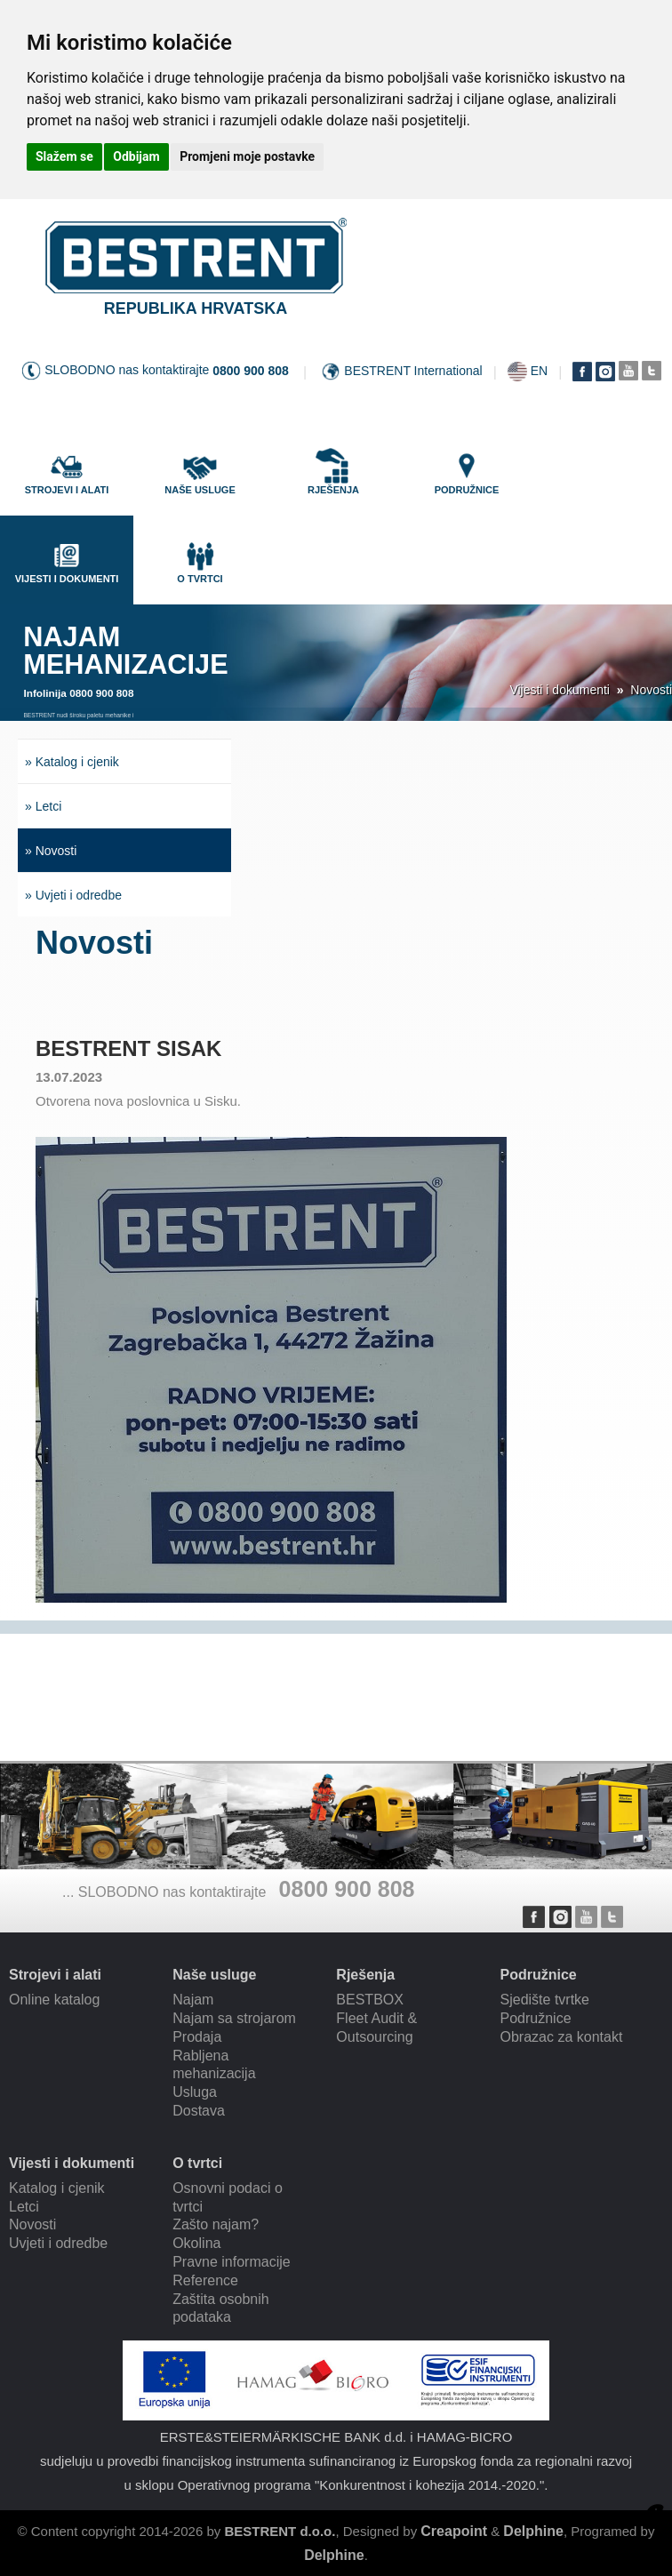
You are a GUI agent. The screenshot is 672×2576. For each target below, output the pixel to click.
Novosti (651, 690)
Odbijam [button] (136, 156)
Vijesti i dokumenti (559, 690)
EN (539, 371)
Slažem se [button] (64, 156)
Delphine (533, 2531)
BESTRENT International (413, 371)
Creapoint (453, 2531)
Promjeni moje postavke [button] (247, 156)
